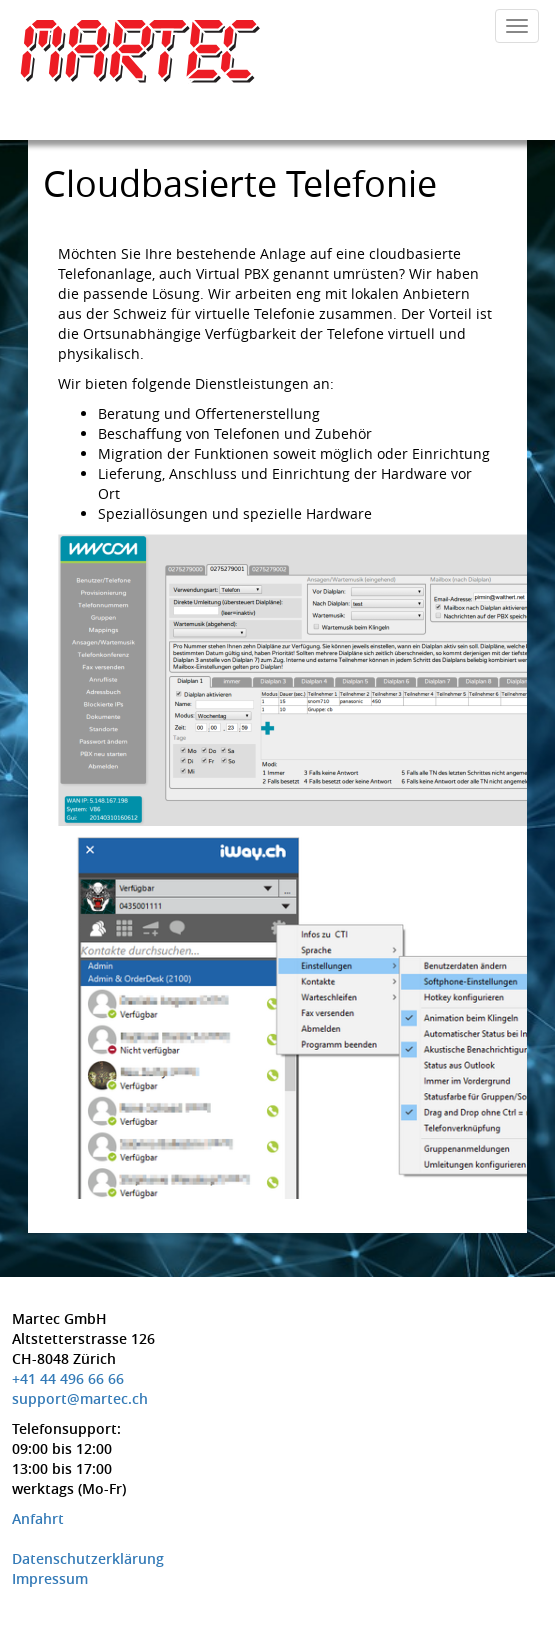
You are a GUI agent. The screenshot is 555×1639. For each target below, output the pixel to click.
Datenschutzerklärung (88, 1558)
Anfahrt (38, 1518)
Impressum (50, 1578)
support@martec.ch (80, 1398)
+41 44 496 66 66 (68, 1378)
